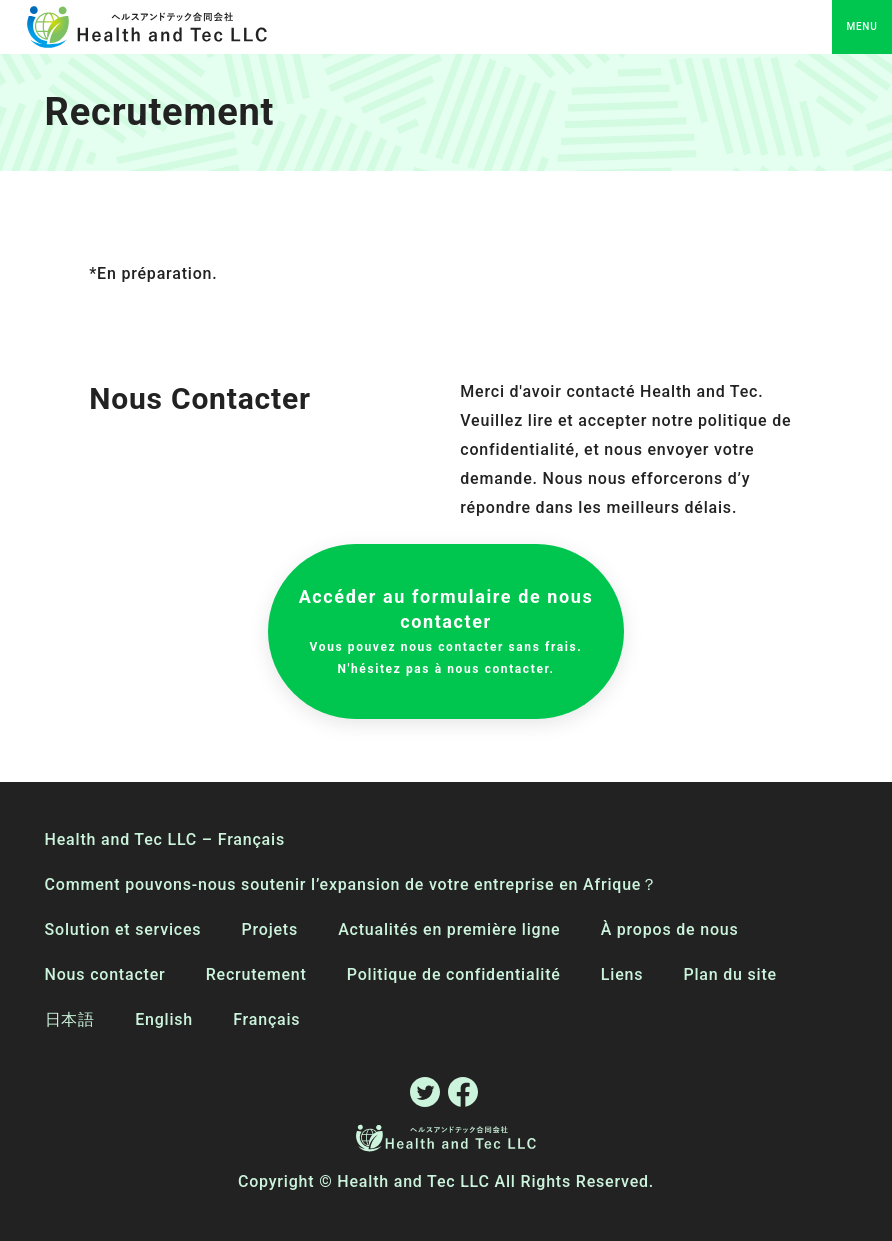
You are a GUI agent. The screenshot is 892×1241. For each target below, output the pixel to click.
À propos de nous (670, 929)
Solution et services (123, 929)
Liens (622, 974)
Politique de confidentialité (454, 974)
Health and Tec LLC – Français (165, 839)
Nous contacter (105, 974)
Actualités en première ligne (449, 929)
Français (266, 1019)
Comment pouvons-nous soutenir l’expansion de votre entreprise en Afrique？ (351, 884)
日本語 (70, 1019)
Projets (270, 929)
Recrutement (256, 974)
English (164, 1019)
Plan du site (730, 974)
